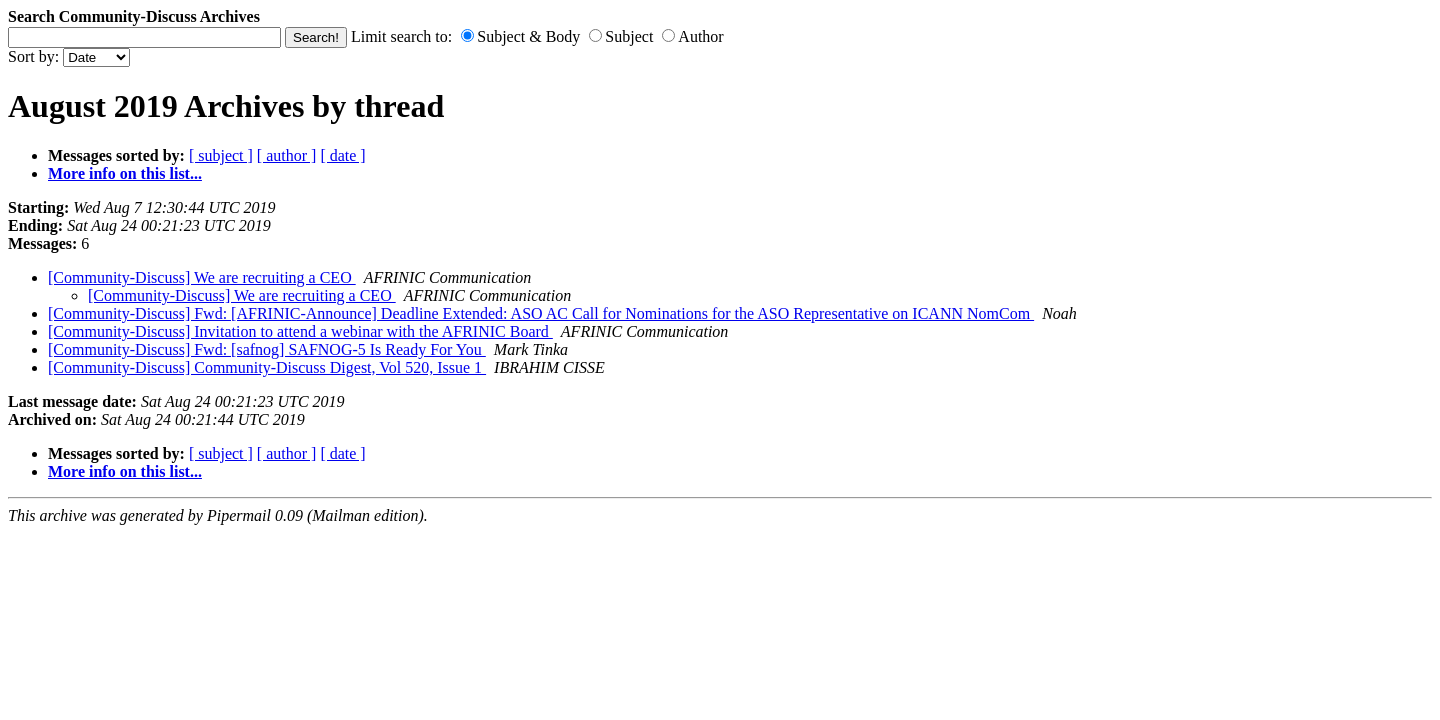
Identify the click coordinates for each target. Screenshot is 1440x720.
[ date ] (342, 155)
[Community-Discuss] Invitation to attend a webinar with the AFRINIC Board (300, 331)
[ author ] (287, 155)
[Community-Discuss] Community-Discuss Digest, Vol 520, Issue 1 (267, 367)
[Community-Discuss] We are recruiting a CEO (202, 277)
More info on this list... (125, 173)
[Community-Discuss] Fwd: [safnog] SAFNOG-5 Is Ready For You (267, 349)
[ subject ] (221, 155)
